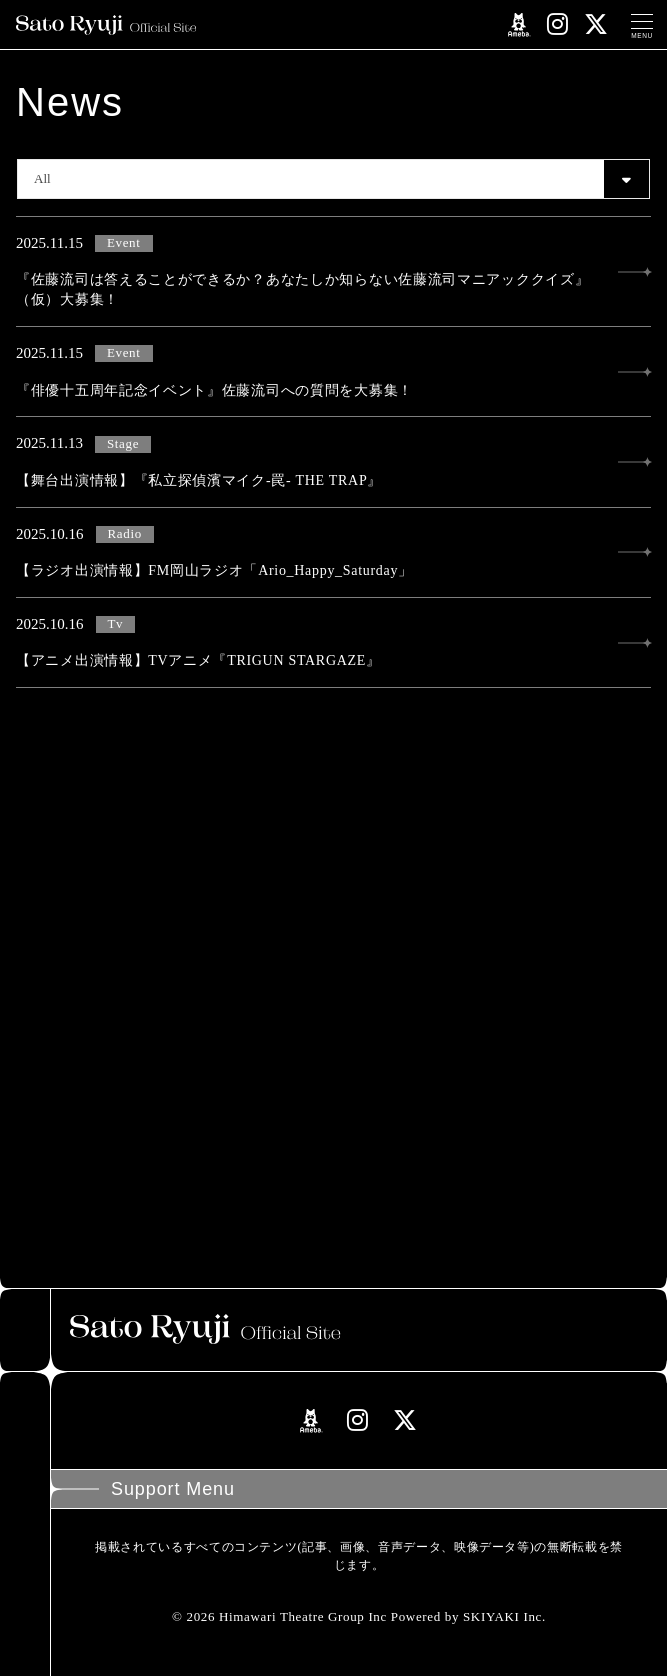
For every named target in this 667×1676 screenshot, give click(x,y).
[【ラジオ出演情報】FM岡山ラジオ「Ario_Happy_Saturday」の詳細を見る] (333, 553)
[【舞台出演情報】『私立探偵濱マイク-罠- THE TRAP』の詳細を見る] (333, 462)
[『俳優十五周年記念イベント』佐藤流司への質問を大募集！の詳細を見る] (333, 372)
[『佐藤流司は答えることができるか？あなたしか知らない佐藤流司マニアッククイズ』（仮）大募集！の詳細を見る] (333, 271)
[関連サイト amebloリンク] (519, 25)
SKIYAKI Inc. (504, 1616)
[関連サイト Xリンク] (596, 24)
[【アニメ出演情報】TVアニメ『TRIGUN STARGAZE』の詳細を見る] (333, 643)
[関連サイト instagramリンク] (558, 24)
